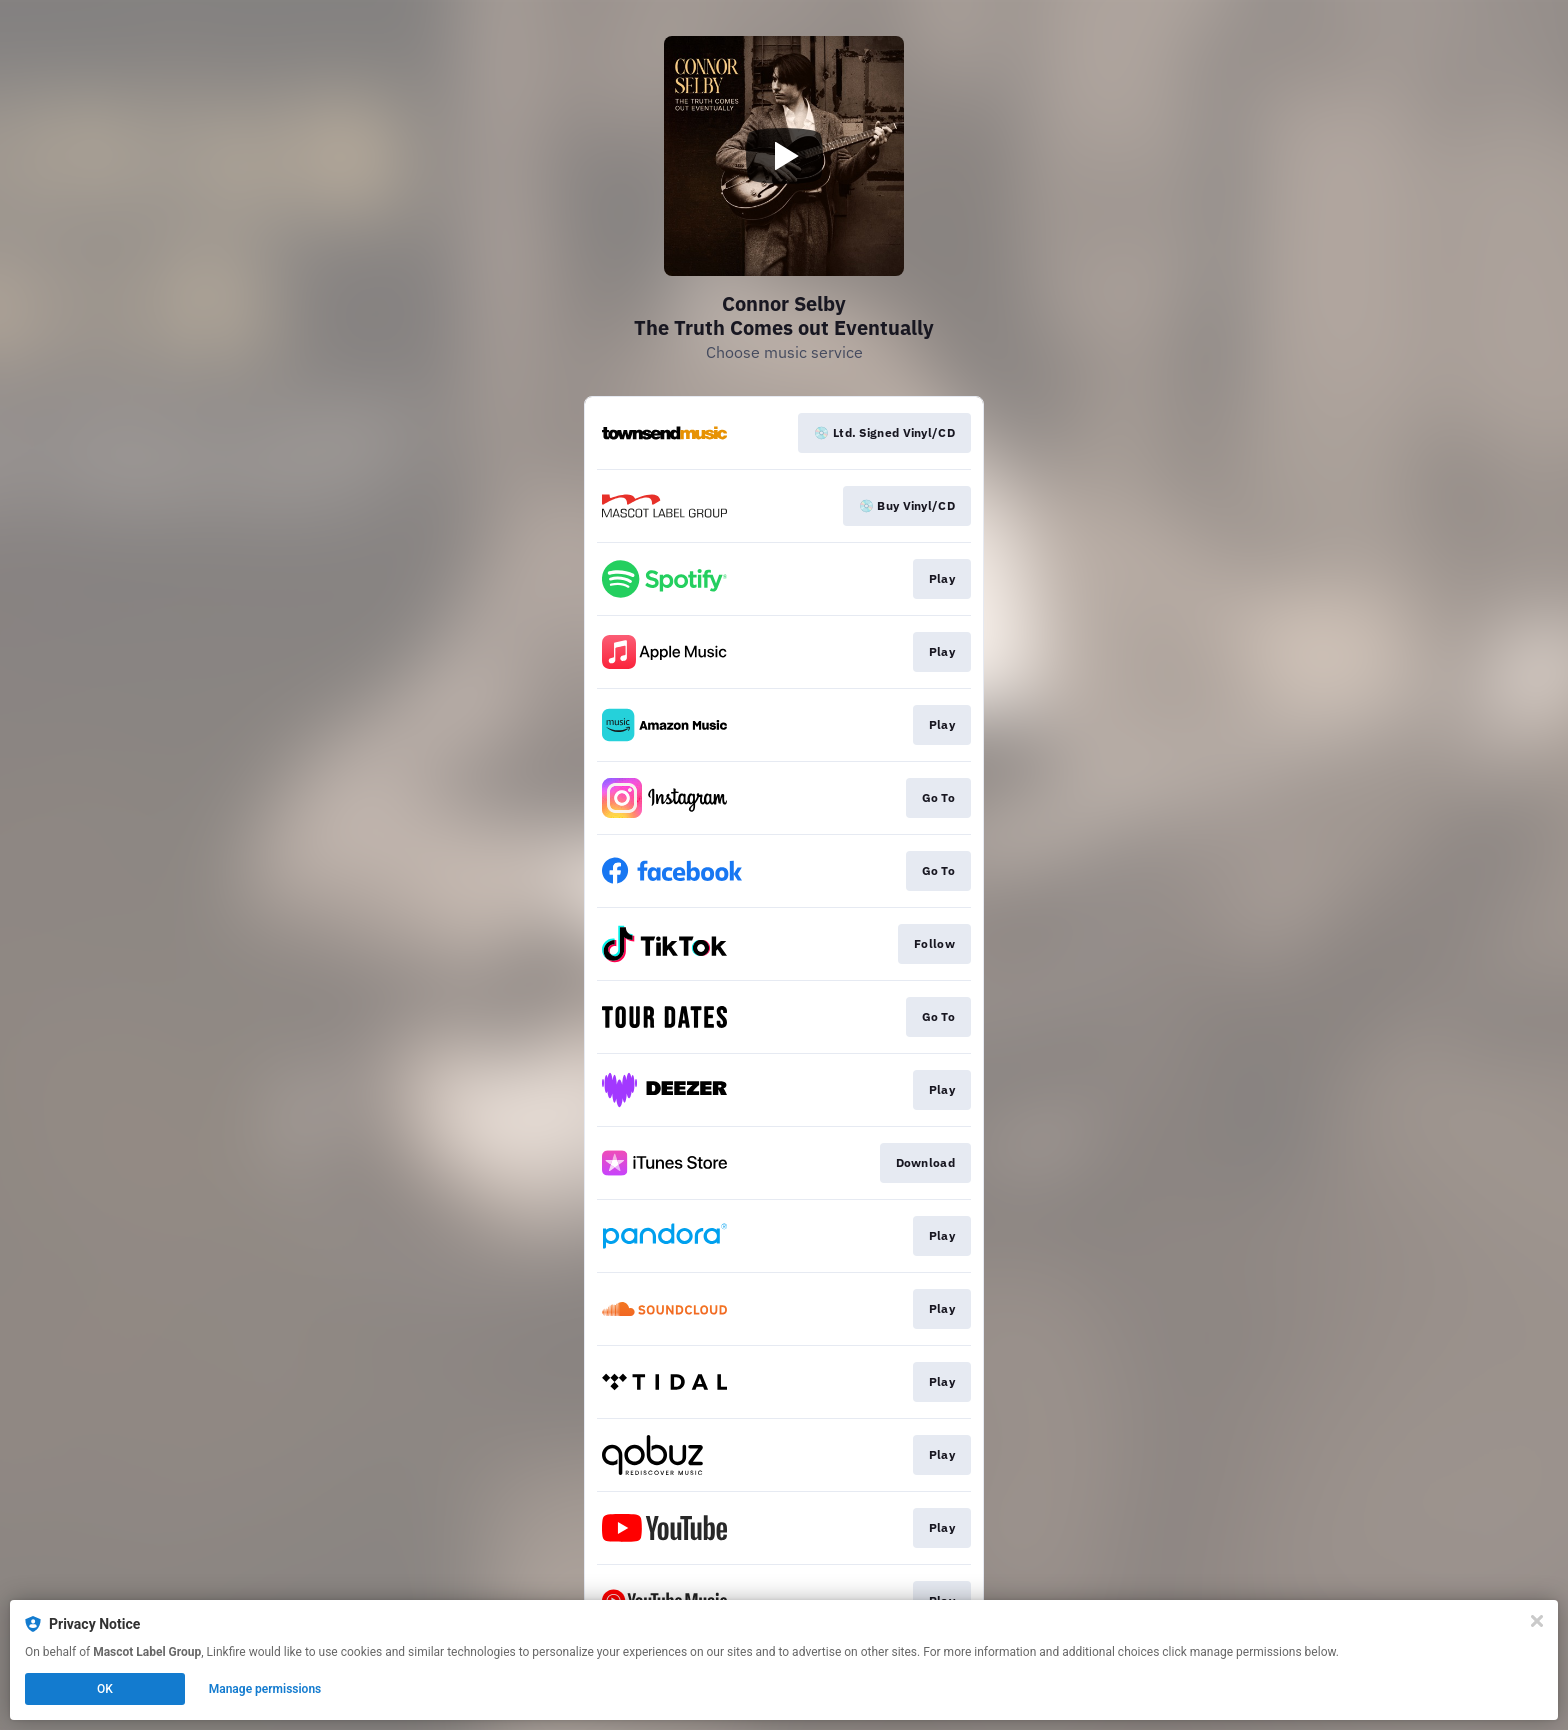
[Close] (1537, 1621)
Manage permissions (265, 1689)
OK (105, 1689)
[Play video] (784, 156)
